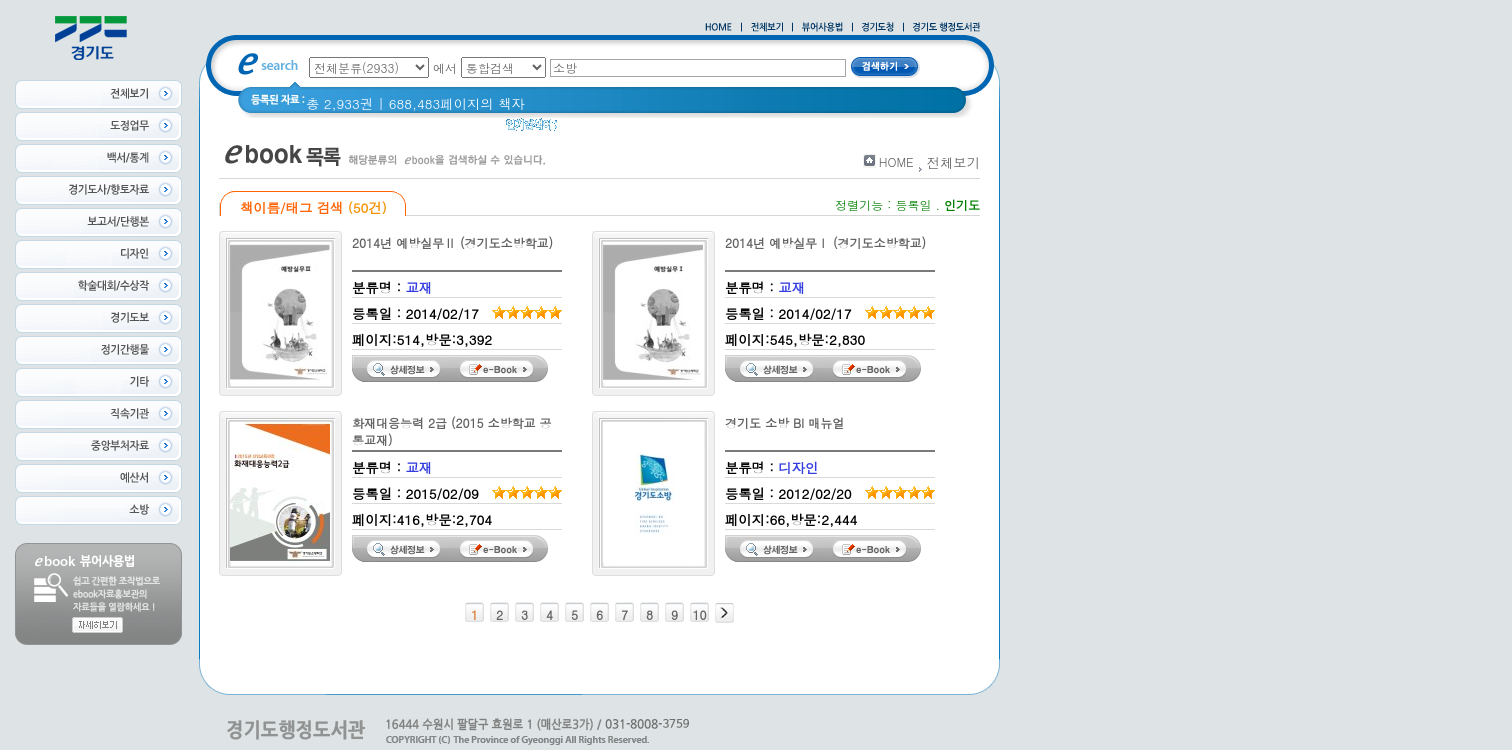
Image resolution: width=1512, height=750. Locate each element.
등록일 (913, 204)
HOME (896, 161)
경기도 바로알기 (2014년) (757, 129)
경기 (864, 129)
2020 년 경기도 (616, 129)
